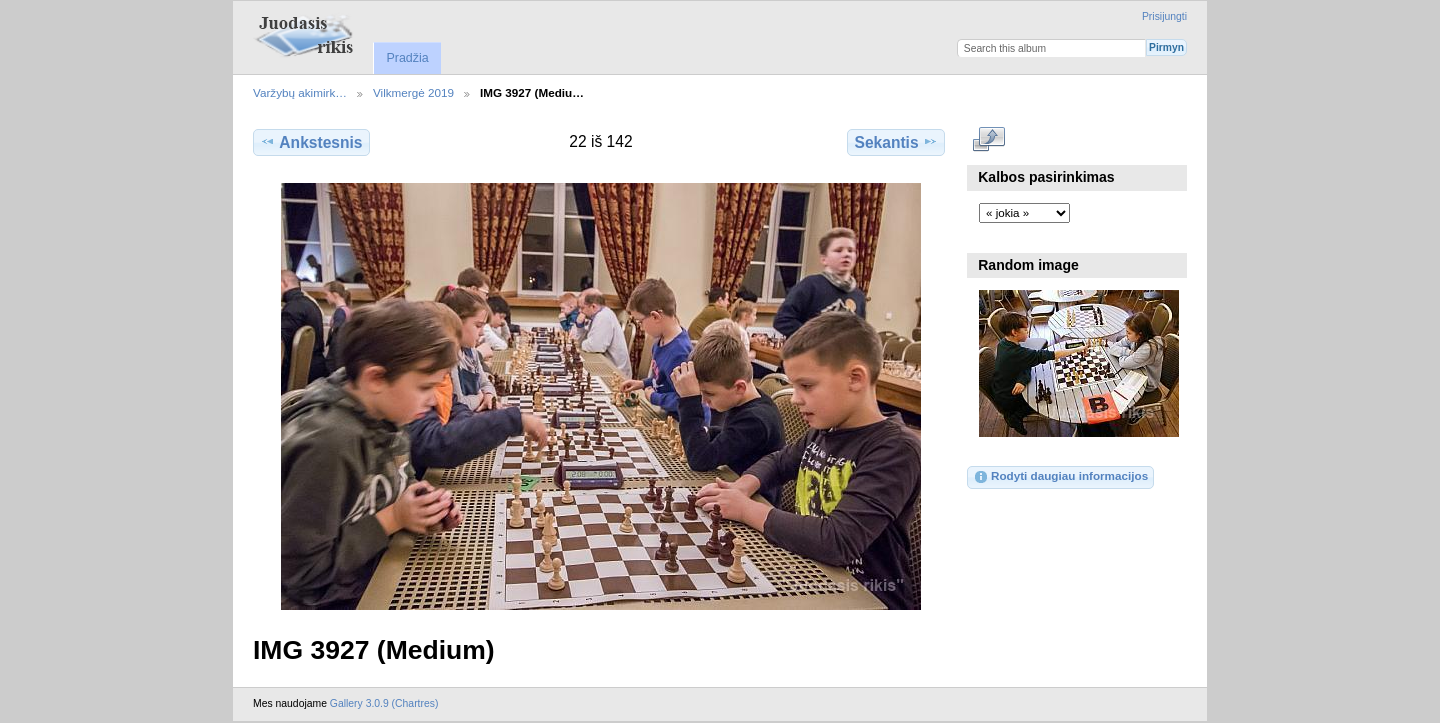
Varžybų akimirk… (300, 92)
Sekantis (895, 142)
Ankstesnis (311, 142)
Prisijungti (1164, 16)
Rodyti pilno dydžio (989, 140)
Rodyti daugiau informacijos (1060, 477)
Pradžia (407, 58)
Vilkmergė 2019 (413, 92)
